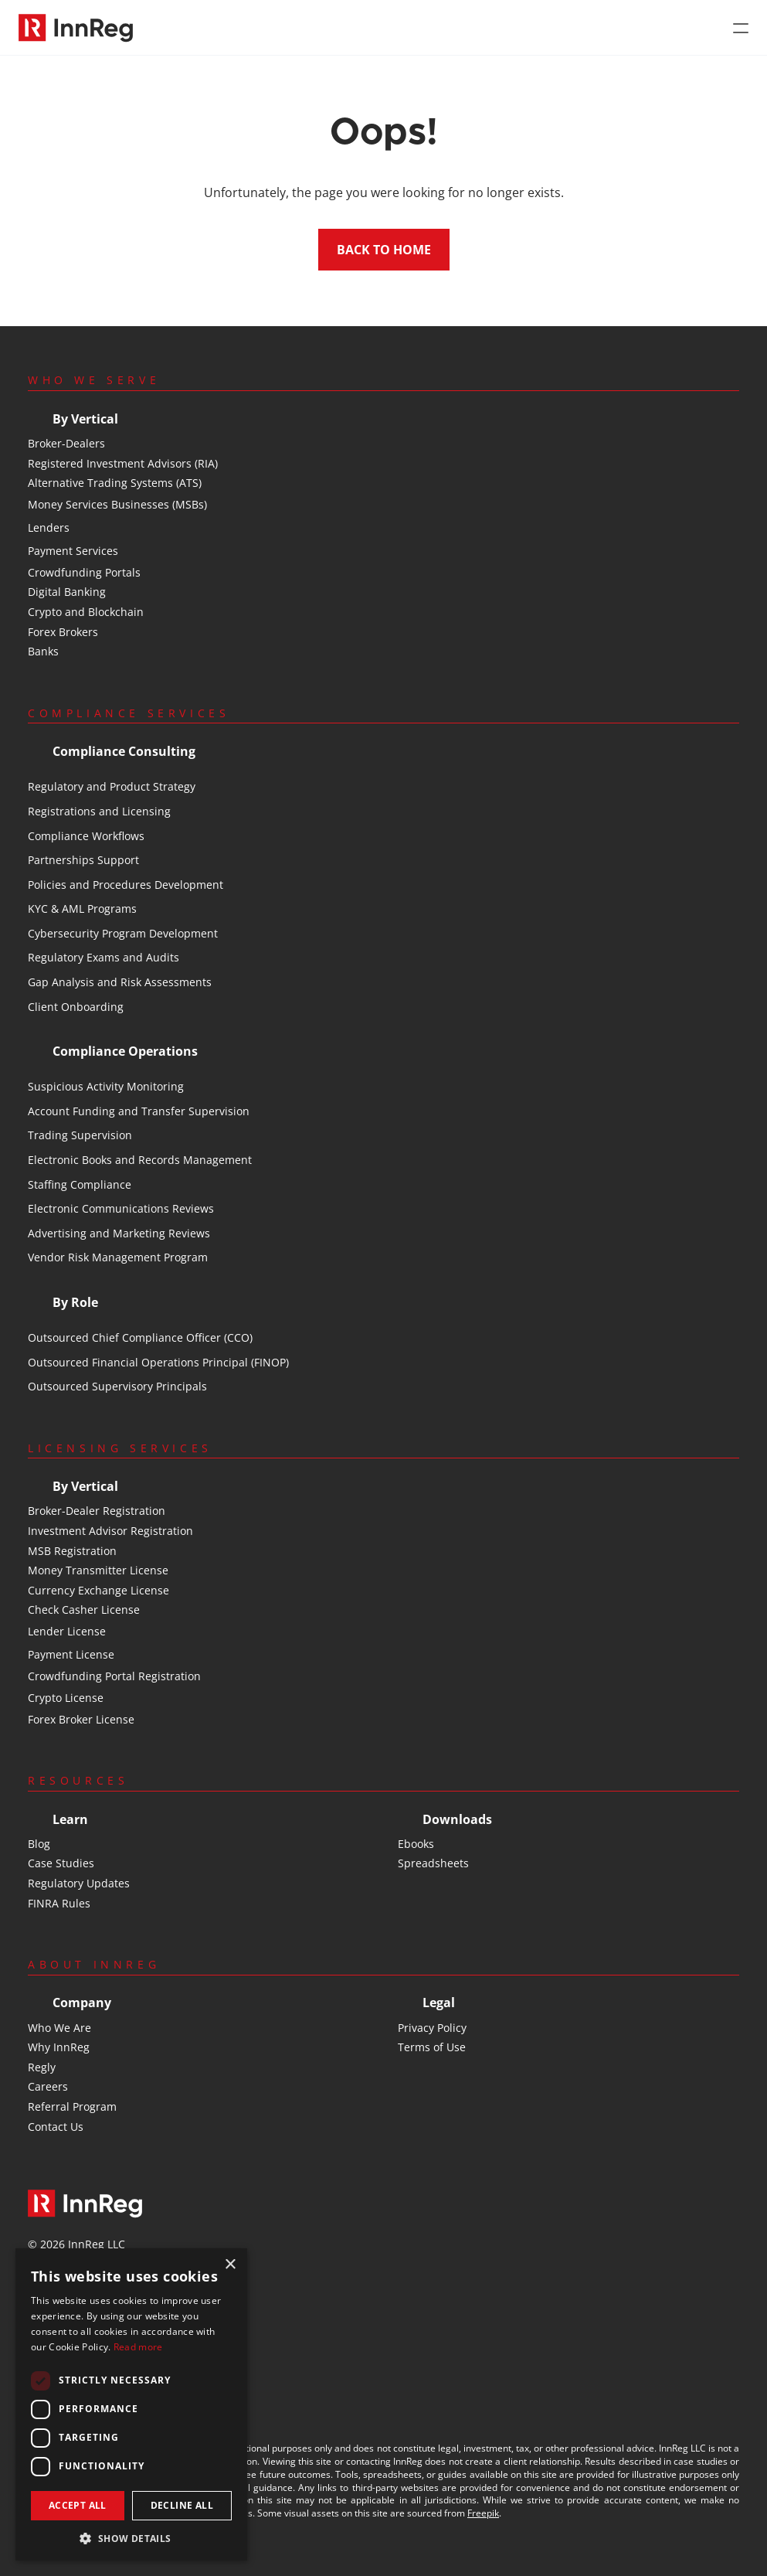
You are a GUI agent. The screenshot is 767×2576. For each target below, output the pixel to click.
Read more (138, 2346)
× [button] (230, 2265)
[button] (131, 2537)
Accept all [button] (78, 2505)
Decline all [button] (182, 2505)
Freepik (483, 2513)
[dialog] (131, 2404)
